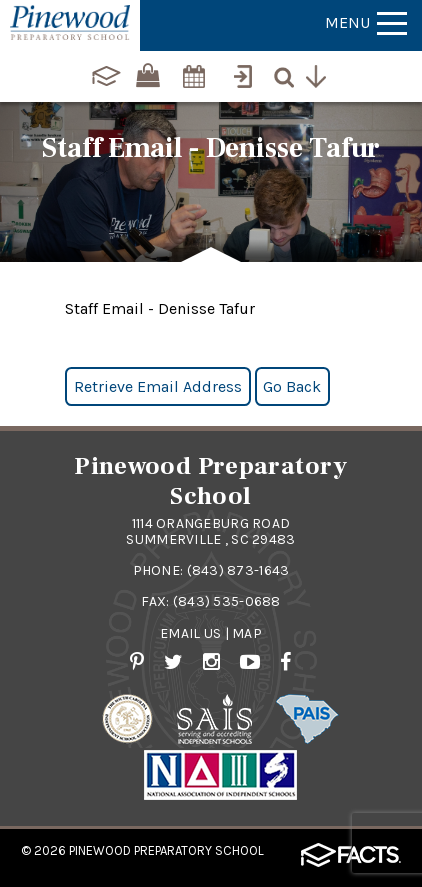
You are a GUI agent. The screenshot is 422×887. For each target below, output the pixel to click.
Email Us (190, 633)
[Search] (289, 74)
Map (247, 633)
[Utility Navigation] (321, 74)
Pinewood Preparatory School (166, 850)
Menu (366, 22)
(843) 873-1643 (238, 570)
